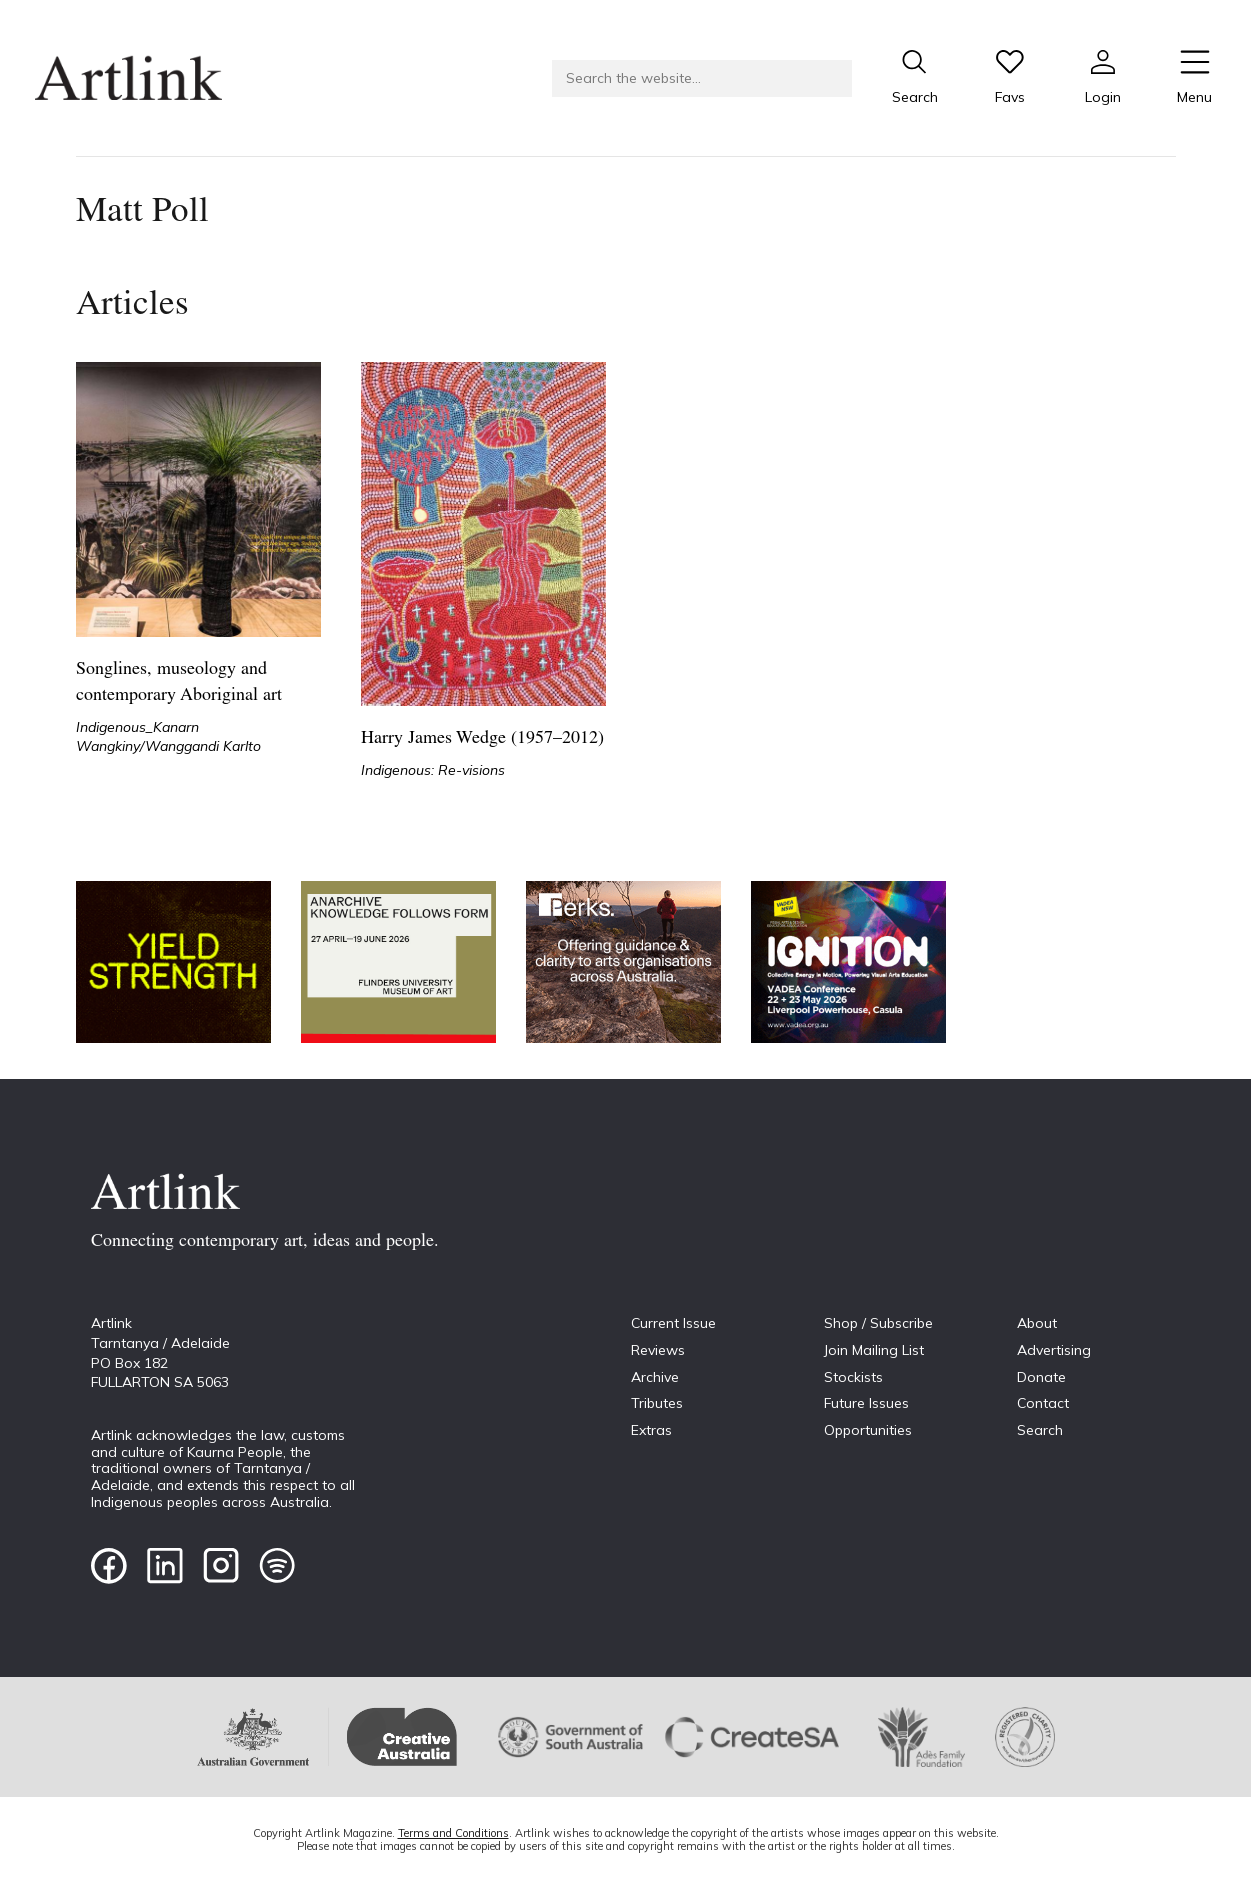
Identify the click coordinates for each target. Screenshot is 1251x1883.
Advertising (1054, 1350)
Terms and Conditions (453, 1833)
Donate (1041, 1377)
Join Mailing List (874, 1350)
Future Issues (866, 1403)
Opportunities (868, 1430)
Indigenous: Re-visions (433, 770)
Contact (1043, 1403)
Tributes (657, 1403)
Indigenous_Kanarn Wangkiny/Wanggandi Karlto (168, 737)
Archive (655, 1377)
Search (1040, 1430)
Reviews (658, 1350)
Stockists (853, 1377)
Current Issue (673, 1323)
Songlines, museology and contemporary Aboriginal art (179, 682)
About (1037, 1323)
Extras (651, 1430)
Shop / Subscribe (878, 1323)
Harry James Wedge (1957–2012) (482, 738)
